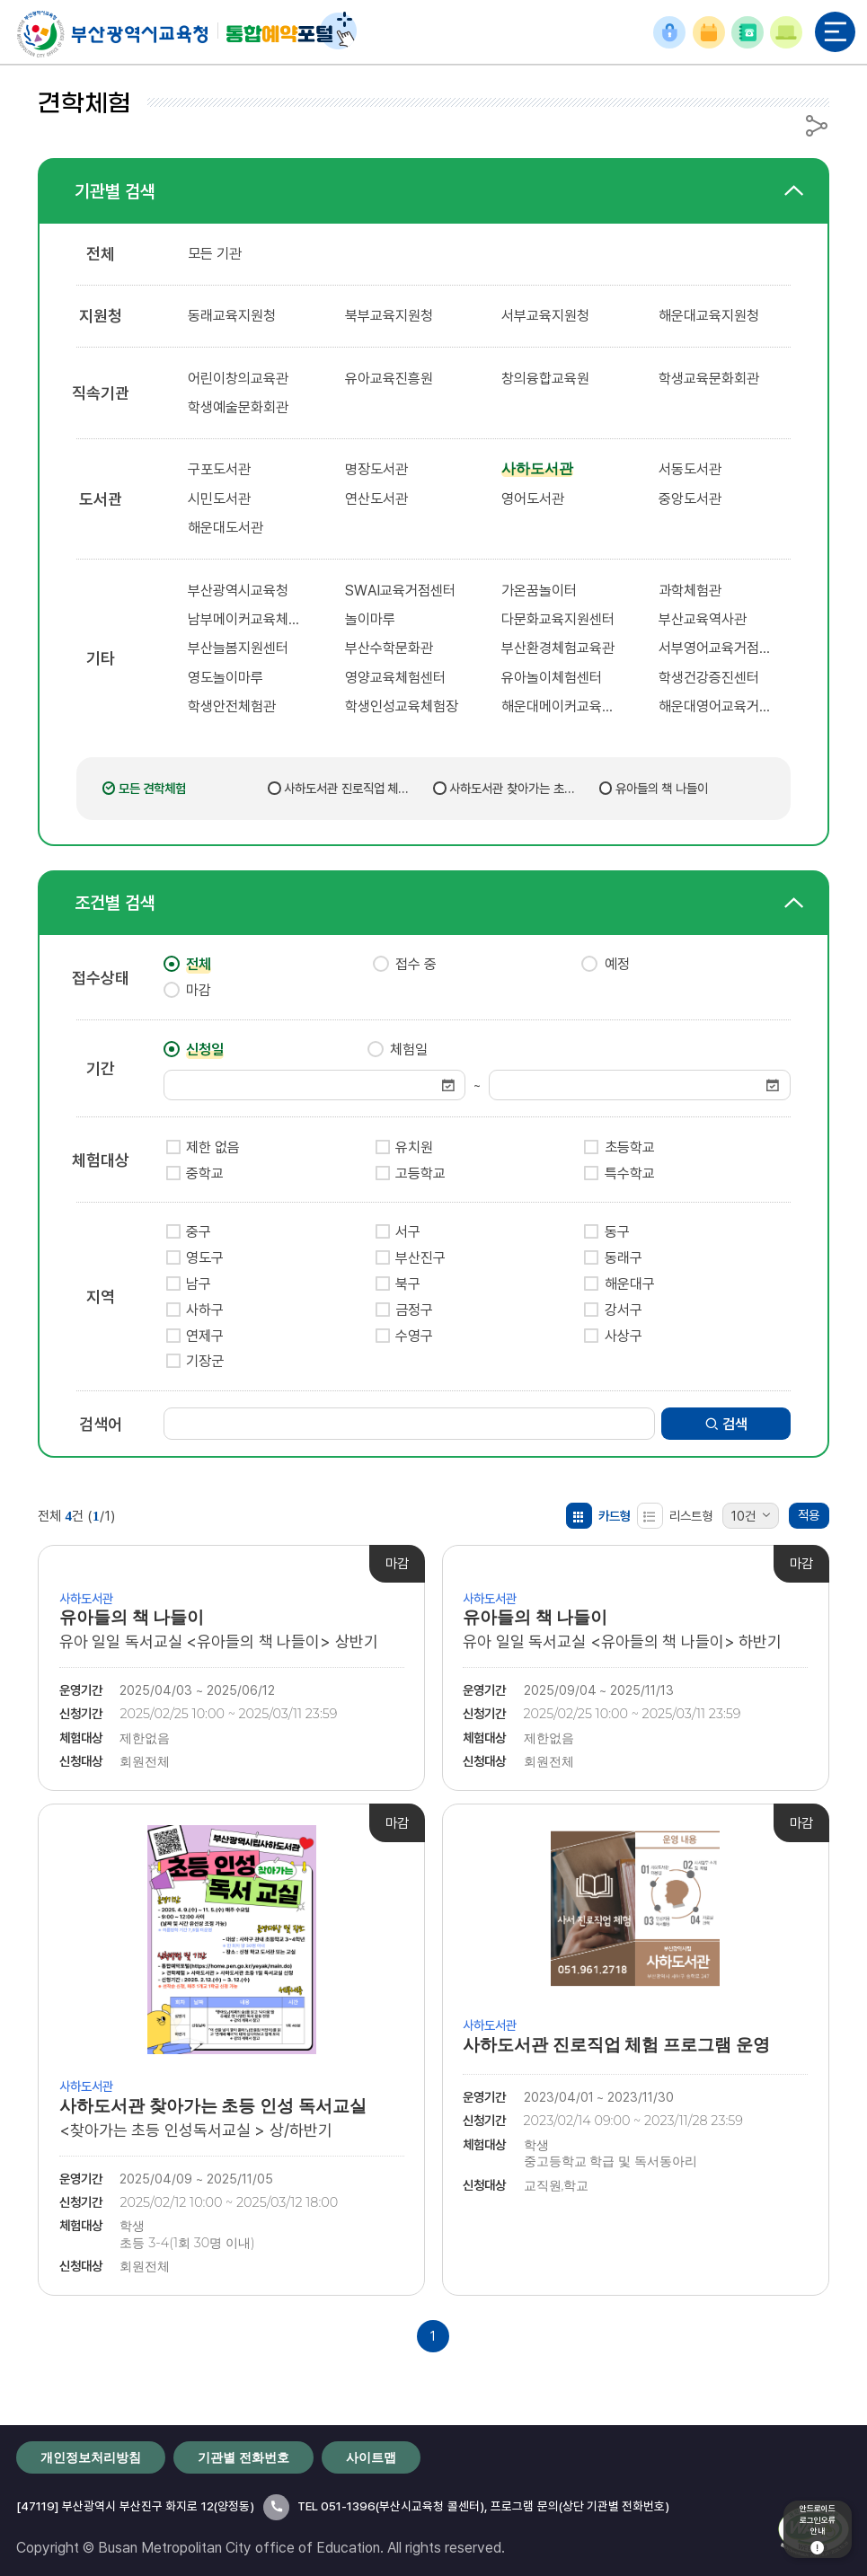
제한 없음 (213, 1147)
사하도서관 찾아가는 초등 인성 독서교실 (511, 789)
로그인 (669, 32)
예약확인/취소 (708, 32)
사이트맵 (371, 2457)
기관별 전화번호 (747, 32)
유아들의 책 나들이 (661, 788)
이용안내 (786, 32)
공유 (816, 125)
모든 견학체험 (153, 788)
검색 (726, 1424)
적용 (808, 1514)
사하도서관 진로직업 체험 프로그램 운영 (346, 789)
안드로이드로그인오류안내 (817, 2528)
